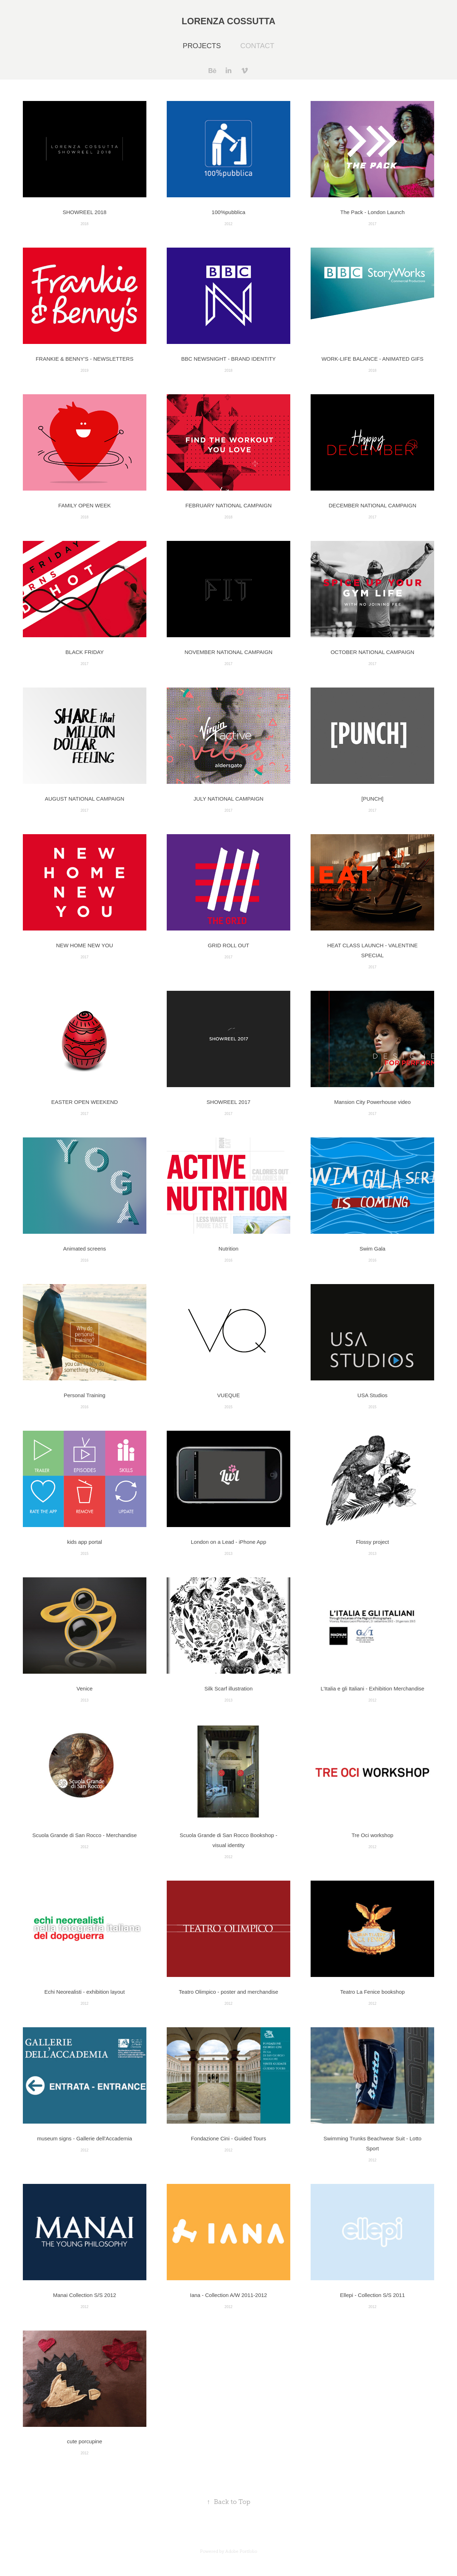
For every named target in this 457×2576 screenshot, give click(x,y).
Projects (202, 46)
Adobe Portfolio (241, 2551)
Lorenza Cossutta (229, 21)
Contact (257, 46)
